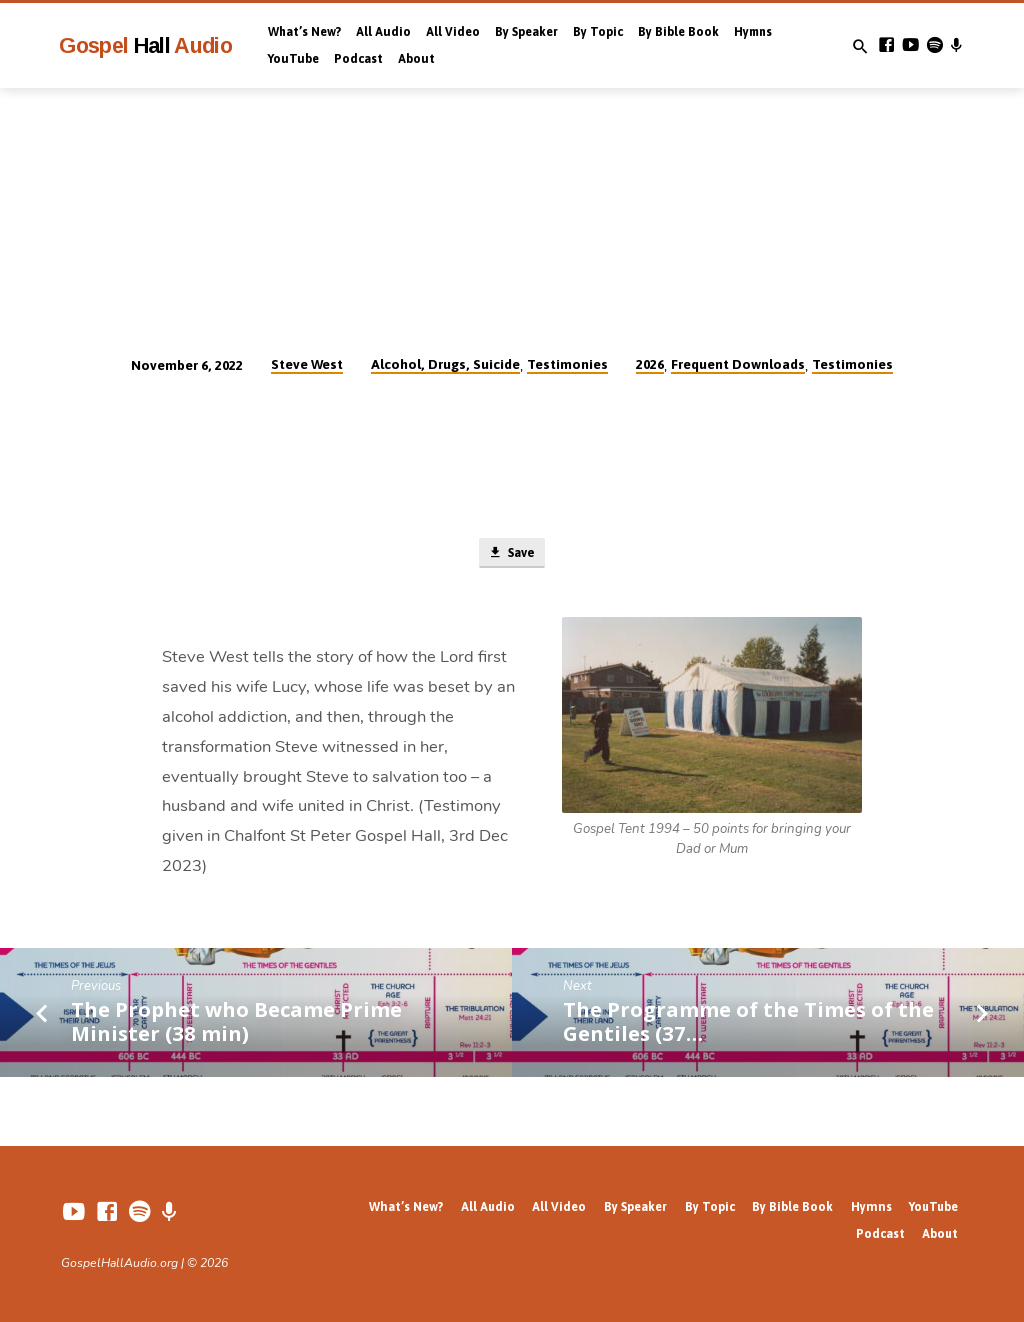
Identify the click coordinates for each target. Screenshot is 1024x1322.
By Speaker (526, 32)
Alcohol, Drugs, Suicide (445, 364)
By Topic (598, 32)
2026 (650, 364)
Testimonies (567, 364)
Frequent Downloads (738, 364)
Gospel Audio (145, 45)
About (416, 59)
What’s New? (304, 32)
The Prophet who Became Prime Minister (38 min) (236, 1022)
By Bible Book (678, 32)
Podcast (358, 59)
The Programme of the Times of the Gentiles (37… (748, 1022)
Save (511, 553)
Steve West (307, 364)
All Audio (383, 32)
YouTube (293, 59)
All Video (453, 32)
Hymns (753, 32)
